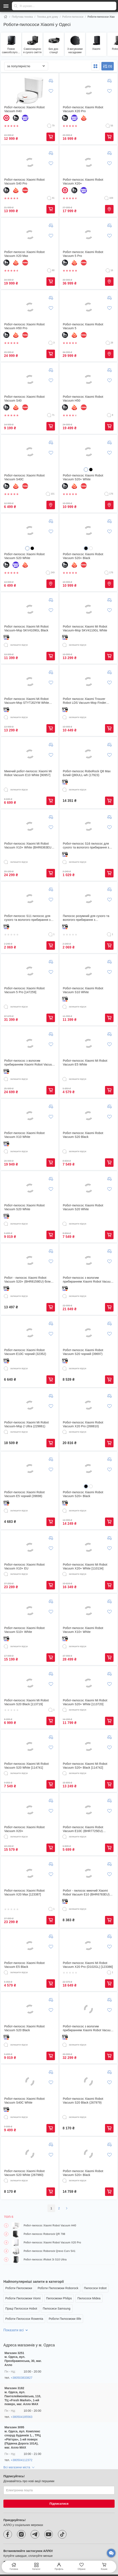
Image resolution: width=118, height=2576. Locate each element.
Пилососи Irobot (95, 2288)
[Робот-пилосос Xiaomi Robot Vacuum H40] (29, 90)
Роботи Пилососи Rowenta (24, 2318)
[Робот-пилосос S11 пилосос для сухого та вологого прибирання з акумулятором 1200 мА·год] (29, 898)
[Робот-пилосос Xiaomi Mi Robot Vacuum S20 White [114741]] (29, 1746)
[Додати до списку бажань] (51, 91)
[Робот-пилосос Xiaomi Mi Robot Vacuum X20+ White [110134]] (88, 1547)
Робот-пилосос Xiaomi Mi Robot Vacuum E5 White (85, 1062)
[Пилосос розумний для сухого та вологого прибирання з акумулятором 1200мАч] (88, 898)
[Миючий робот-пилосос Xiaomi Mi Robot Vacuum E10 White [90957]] (29, 754)
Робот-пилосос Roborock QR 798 (44, 2234)
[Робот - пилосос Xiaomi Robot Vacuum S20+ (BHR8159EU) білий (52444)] (29, 1260)
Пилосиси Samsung (57, 2308)
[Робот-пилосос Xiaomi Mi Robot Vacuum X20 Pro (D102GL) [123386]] (88, 1945)
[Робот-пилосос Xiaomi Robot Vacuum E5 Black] (29, 1945)
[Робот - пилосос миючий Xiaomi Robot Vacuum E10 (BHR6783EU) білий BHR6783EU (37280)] (88, 1873)
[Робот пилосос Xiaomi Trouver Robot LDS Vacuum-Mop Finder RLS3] (88, 681)
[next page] (67, 2208)
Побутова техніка (22, 16)
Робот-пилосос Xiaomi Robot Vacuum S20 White (24, 556)
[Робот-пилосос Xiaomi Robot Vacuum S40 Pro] (29, 162)
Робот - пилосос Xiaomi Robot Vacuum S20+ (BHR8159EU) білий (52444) (28, 1279)
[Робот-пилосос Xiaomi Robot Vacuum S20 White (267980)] (29, 2153)
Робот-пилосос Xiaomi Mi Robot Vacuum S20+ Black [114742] (85, 1765)
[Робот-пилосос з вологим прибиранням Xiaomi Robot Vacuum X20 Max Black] (88, 2009)
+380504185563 (22, 2417)
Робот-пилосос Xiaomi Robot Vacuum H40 (24, 109)
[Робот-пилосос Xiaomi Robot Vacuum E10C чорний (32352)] (29, 1332)
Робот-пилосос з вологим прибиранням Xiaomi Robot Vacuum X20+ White (88, 1279)
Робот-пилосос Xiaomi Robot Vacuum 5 (83, 326)
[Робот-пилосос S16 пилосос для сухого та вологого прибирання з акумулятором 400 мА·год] (88, 826)
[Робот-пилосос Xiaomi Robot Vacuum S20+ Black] (88, 530)
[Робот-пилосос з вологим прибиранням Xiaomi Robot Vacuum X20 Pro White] (29, 1043)
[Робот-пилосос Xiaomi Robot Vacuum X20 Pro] (88, 90)
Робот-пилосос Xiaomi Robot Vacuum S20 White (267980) (24, 2173)
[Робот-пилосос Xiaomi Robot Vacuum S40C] (29, 451)
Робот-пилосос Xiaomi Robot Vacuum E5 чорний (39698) (24, 1494)
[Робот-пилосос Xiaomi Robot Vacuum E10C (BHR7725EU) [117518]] (88, 1810)
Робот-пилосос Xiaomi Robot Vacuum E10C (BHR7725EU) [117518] (83, 1829)
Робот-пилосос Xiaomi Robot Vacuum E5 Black (24, 1964)
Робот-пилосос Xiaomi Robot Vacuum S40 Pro (24, 181)
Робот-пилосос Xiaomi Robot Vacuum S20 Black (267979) (83, 2100)
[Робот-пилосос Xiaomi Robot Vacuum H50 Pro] (29, 307)
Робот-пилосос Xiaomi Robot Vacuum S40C (24, 477)
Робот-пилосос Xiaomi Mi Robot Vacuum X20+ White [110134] (85, 1566)
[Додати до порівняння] (51, 80)
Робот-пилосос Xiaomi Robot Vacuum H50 (83, 398)
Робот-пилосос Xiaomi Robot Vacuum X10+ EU (24, 1566)
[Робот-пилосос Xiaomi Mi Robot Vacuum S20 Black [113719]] (29, 1683)
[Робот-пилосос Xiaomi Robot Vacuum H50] (88, 379)
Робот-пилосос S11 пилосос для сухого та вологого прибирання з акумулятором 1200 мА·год (27, 918)
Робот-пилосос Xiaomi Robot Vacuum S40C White (24, 2100)
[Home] (5, 17)
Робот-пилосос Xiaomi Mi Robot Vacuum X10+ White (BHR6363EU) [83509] (28, 845)
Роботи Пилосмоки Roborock (58, 2288)
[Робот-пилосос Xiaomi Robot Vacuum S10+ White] (29, 1610)
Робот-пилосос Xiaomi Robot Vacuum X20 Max (24, 253)
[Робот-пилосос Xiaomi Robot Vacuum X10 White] (29, 1115)
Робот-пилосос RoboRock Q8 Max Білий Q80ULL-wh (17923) (87, 773)
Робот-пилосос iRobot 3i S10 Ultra (45, 2259)
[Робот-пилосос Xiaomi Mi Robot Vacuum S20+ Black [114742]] (88, 1746)
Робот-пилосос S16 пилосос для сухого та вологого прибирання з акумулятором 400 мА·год (86, 845)
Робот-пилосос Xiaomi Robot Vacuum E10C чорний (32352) (25, 1352)
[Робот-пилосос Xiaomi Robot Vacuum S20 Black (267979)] (88, 2081)
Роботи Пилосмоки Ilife (65, 2318)
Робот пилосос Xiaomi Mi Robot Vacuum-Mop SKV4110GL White (85, 628)
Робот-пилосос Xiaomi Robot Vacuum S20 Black (83, 1135)
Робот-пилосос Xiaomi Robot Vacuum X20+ (83, 181)
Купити (51, 137)
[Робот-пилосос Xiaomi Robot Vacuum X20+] (88, 162)
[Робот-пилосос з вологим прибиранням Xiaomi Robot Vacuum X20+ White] (88, 1260)
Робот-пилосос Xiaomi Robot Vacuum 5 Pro (83, 253)
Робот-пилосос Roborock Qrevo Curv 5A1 (49, 2251)
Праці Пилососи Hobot (21, 2308)
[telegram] (35, 2534)
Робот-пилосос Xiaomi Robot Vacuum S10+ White (24, 1629)
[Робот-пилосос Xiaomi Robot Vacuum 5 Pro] (88, 234)
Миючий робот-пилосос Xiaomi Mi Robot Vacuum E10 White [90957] (28, 773)
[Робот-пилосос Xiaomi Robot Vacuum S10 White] (88, 971)
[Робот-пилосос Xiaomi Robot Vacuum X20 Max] (29, 234)
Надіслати (15, 6)
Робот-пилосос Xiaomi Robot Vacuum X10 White (24, 1135)
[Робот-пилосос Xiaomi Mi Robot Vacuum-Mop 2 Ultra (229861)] (29, 1405)
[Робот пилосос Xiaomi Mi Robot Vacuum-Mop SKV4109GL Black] (29, 609)
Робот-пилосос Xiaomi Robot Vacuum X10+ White (83, 1629)
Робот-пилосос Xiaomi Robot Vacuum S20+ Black (83, 556)
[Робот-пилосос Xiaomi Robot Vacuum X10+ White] (88, 1610)
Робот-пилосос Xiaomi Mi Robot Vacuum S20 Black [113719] (26, 1702)
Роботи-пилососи (72, 16)
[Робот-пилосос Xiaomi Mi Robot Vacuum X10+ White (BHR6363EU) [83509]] (29, 826)
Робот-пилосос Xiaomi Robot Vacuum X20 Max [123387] (24, 1892)
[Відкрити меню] (6, 6)
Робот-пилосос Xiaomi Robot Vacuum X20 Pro (83, 109)
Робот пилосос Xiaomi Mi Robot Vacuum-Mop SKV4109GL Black (26, 628)
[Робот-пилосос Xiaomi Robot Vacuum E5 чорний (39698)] (29, 1468)
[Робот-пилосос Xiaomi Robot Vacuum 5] (88, 307)
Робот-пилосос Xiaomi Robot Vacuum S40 (24, 398)
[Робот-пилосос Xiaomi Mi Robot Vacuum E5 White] (88, 1043)
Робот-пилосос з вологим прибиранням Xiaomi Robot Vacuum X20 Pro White (29, 1062)
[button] (95, 66)
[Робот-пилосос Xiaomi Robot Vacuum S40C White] (29, 2081)
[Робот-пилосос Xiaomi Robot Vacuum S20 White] (29, 530)
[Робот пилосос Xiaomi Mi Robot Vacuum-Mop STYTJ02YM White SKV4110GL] (29, 681)
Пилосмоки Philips (59, 2298)
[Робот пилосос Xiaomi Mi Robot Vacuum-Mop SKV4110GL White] (88, 609)
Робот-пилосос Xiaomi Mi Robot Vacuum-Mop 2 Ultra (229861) (26, 1424)
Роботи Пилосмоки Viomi (23, 2298)
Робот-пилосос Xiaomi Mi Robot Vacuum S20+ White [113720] (85, 1702)
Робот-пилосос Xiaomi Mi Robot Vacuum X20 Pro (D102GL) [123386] (88, 1964)
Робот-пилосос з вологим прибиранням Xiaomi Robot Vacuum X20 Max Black (88, 2028)
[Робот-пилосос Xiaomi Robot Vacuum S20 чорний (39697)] (88, 1332)
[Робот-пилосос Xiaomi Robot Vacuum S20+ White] (88, 451)
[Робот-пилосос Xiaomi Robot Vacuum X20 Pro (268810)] (88, 1405)
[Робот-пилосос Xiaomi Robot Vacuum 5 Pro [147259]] (29, 971)
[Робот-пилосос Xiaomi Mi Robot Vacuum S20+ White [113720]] (88, 1683)
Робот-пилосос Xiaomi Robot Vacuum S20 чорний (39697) (83, 1352)
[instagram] (21, 2534)
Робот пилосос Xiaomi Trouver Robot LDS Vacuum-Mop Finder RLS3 (84, 701)
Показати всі (16, 2330)
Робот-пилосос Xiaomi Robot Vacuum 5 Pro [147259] (24, 990)
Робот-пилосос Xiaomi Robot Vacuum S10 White (83, 990)
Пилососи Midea (89, 2298)
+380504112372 (22, 2460)
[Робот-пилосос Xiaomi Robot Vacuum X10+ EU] (29, 1547)
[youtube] (48, 2534)
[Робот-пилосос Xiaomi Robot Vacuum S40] (29, 379)
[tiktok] (62, 2534)
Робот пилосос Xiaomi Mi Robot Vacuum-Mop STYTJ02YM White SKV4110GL (26, 701)
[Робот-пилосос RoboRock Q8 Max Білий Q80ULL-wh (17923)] (88, 754)
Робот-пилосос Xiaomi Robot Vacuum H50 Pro (24, 326)
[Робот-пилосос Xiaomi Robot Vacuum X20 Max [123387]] (29, 1873)
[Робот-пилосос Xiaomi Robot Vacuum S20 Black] (88, 1115)
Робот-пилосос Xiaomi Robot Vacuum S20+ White (83, 477)
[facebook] (7, 2534)
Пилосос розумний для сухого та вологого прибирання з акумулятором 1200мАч (86, 918)
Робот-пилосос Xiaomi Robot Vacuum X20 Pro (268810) (83, 1424)
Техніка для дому (47, 16)
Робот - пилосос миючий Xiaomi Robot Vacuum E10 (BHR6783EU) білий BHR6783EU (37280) (86, 1892)
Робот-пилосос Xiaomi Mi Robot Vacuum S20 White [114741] (26, 1765)
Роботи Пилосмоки (18, 2288)
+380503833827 (22, 2377)
